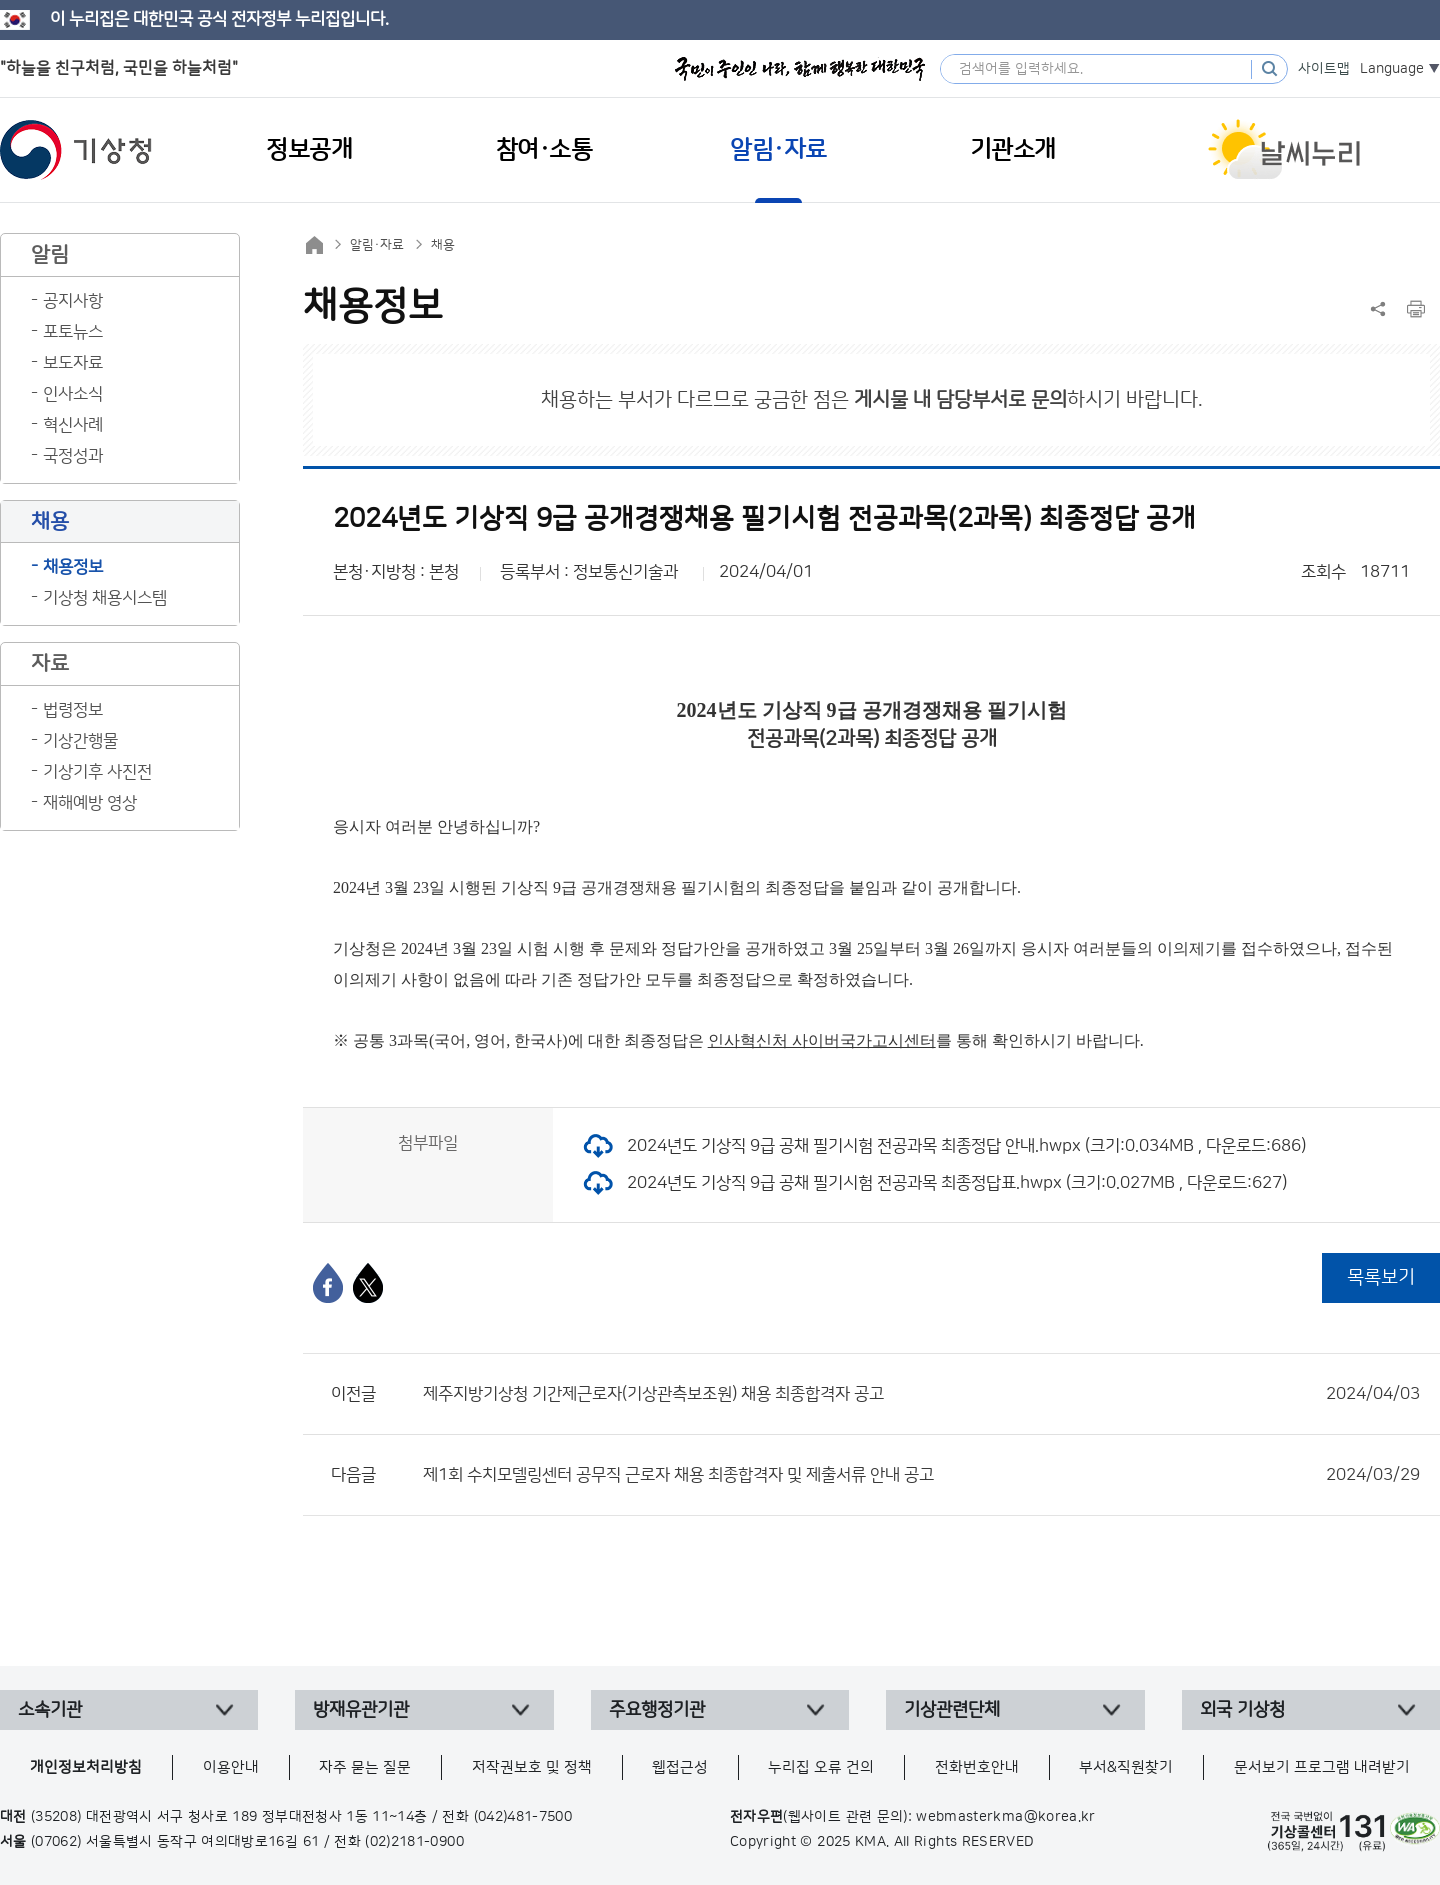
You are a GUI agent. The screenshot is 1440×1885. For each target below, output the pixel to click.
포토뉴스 (73, 332)
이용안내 (231, 1767)
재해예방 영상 (90, 803)
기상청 (76, 150)
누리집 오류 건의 (821, 1767)
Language (1392, 69)
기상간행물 (80, 741)
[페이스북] (328, 1283)
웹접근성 (680, 1767)
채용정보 (73, 567)
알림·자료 (377, 245)
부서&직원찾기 (1126, 1767)
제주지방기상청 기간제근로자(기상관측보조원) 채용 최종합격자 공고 (921, 1394)
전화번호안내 (977, 1767)
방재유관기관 (361, 1710)
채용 (443, 245)
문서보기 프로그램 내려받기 (1322, 1767)
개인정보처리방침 (86, 1767)
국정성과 (73, 456)
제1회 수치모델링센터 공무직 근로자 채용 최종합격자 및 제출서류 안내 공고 (921, 1475)
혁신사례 (73, 425)
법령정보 (73, 710)
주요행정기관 (657, 1710)
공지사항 (73, 301)
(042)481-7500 (523, 1817)
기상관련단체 (952, 1710)
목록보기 (1381, 1277)
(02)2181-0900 (414, 1842)
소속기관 (50, 1710)
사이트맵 (1324, 69)
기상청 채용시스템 (105, 598)
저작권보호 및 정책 (532, 1767)
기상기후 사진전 (97, 772)
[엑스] (368, 1283)
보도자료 (73, 363)
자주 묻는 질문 (365, 1767)
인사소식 (73, 394)
